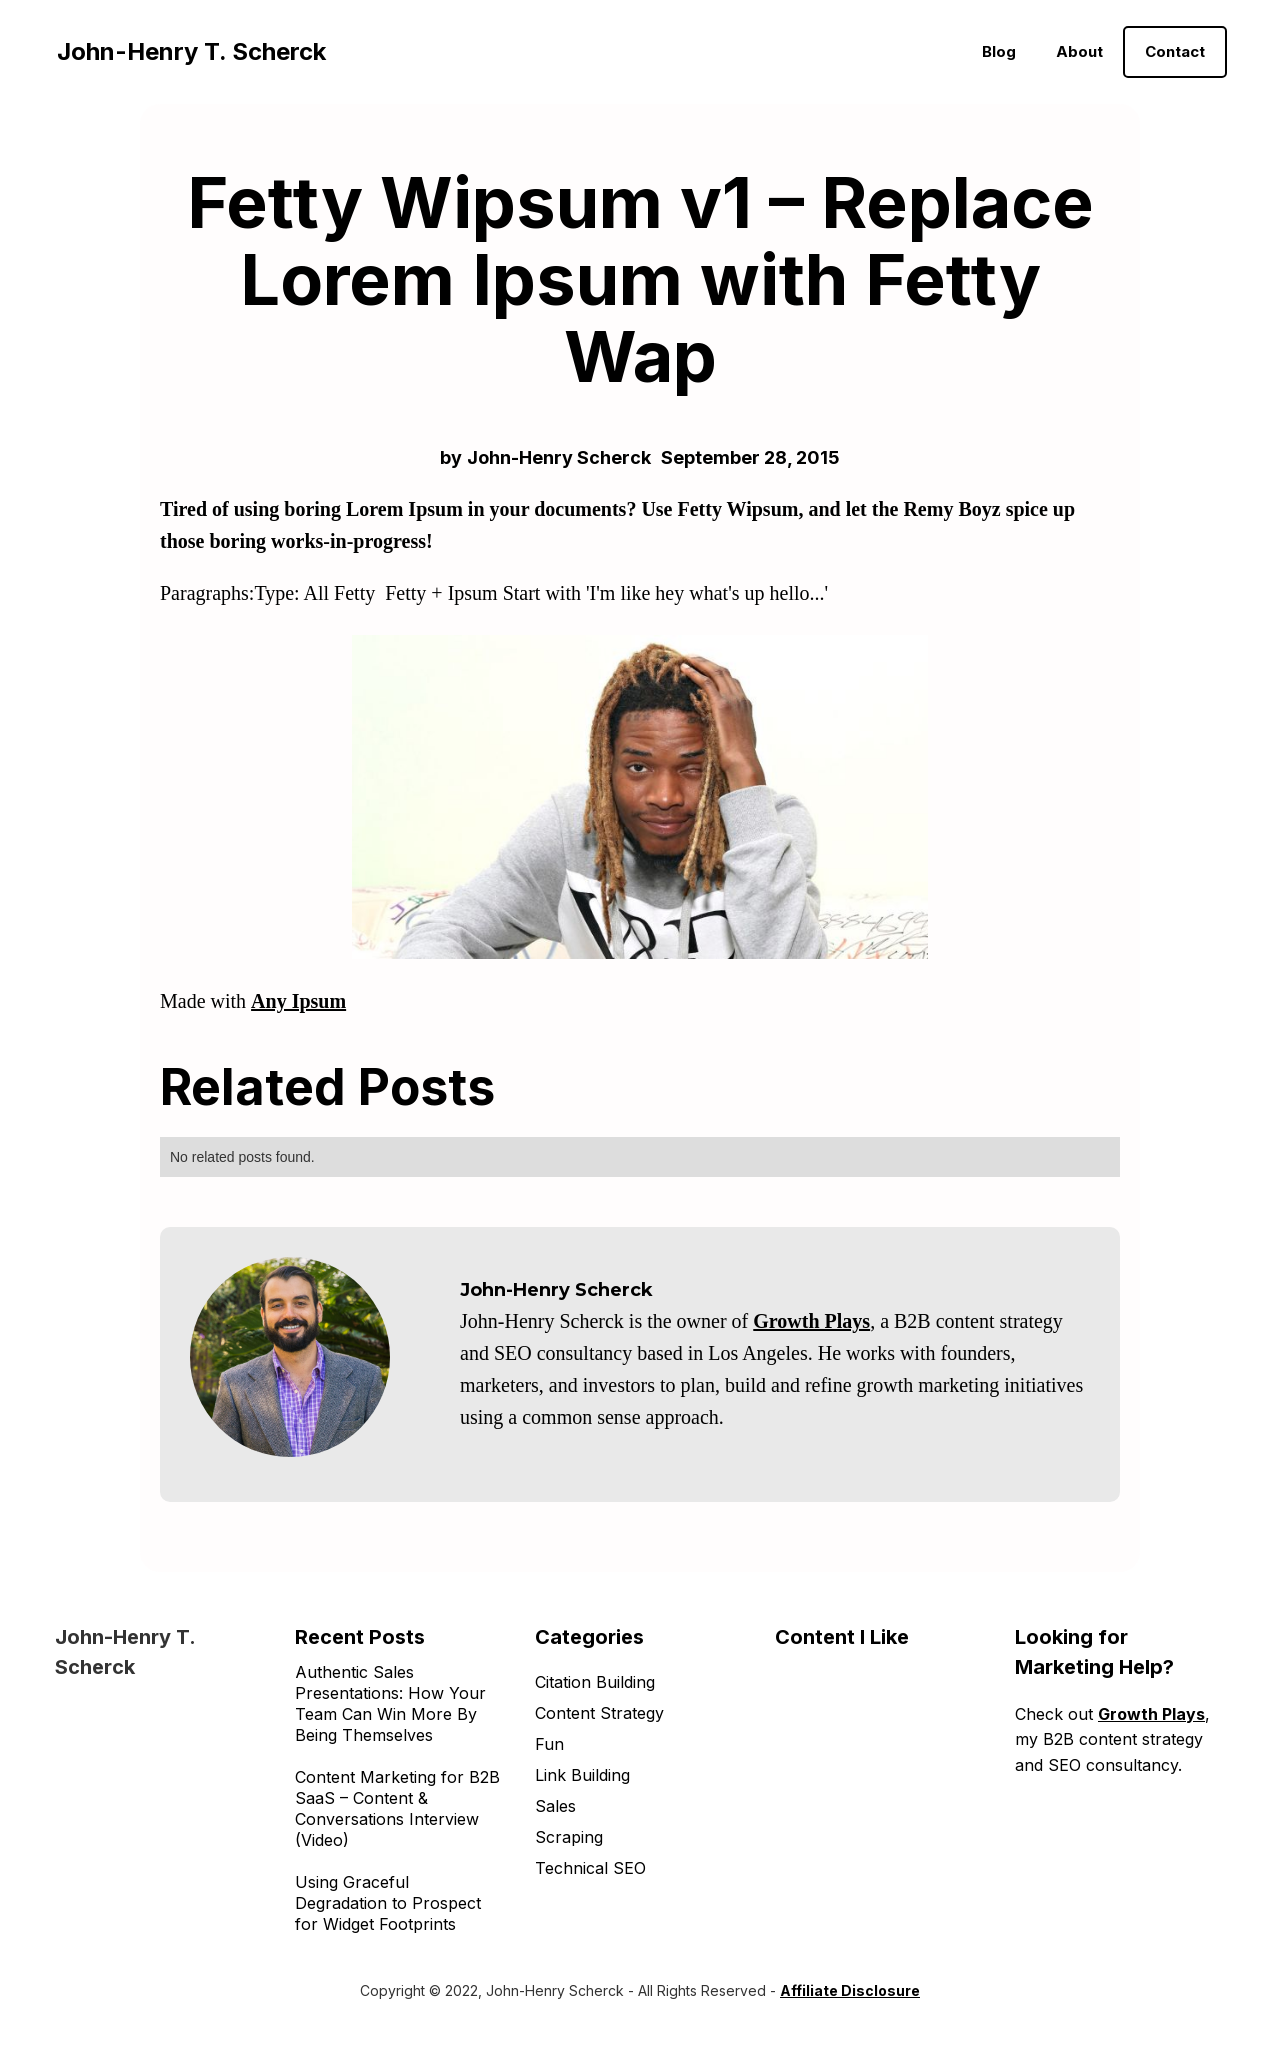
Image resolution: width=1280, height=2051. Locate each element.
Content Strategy (599, 1713)
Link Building (582, 1775)
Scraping (569, 1837)
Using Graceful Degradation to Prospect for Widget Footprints (388, 1903)
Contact (1175, 51)
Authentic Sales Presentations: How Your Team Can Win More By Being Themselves (390, 1703)
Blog (999, 51)
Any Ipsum (298, 1001)
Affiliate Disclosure (850, 1990)
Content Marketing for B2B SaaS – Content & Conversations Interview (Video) (397, 1808)
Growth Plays (811, 1321)
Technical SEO (590, 1868)
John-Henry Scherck (559, 457)
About (1079, 51)
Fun (549, 1744)
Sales (555, 1806)
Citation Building (595, 1682)
